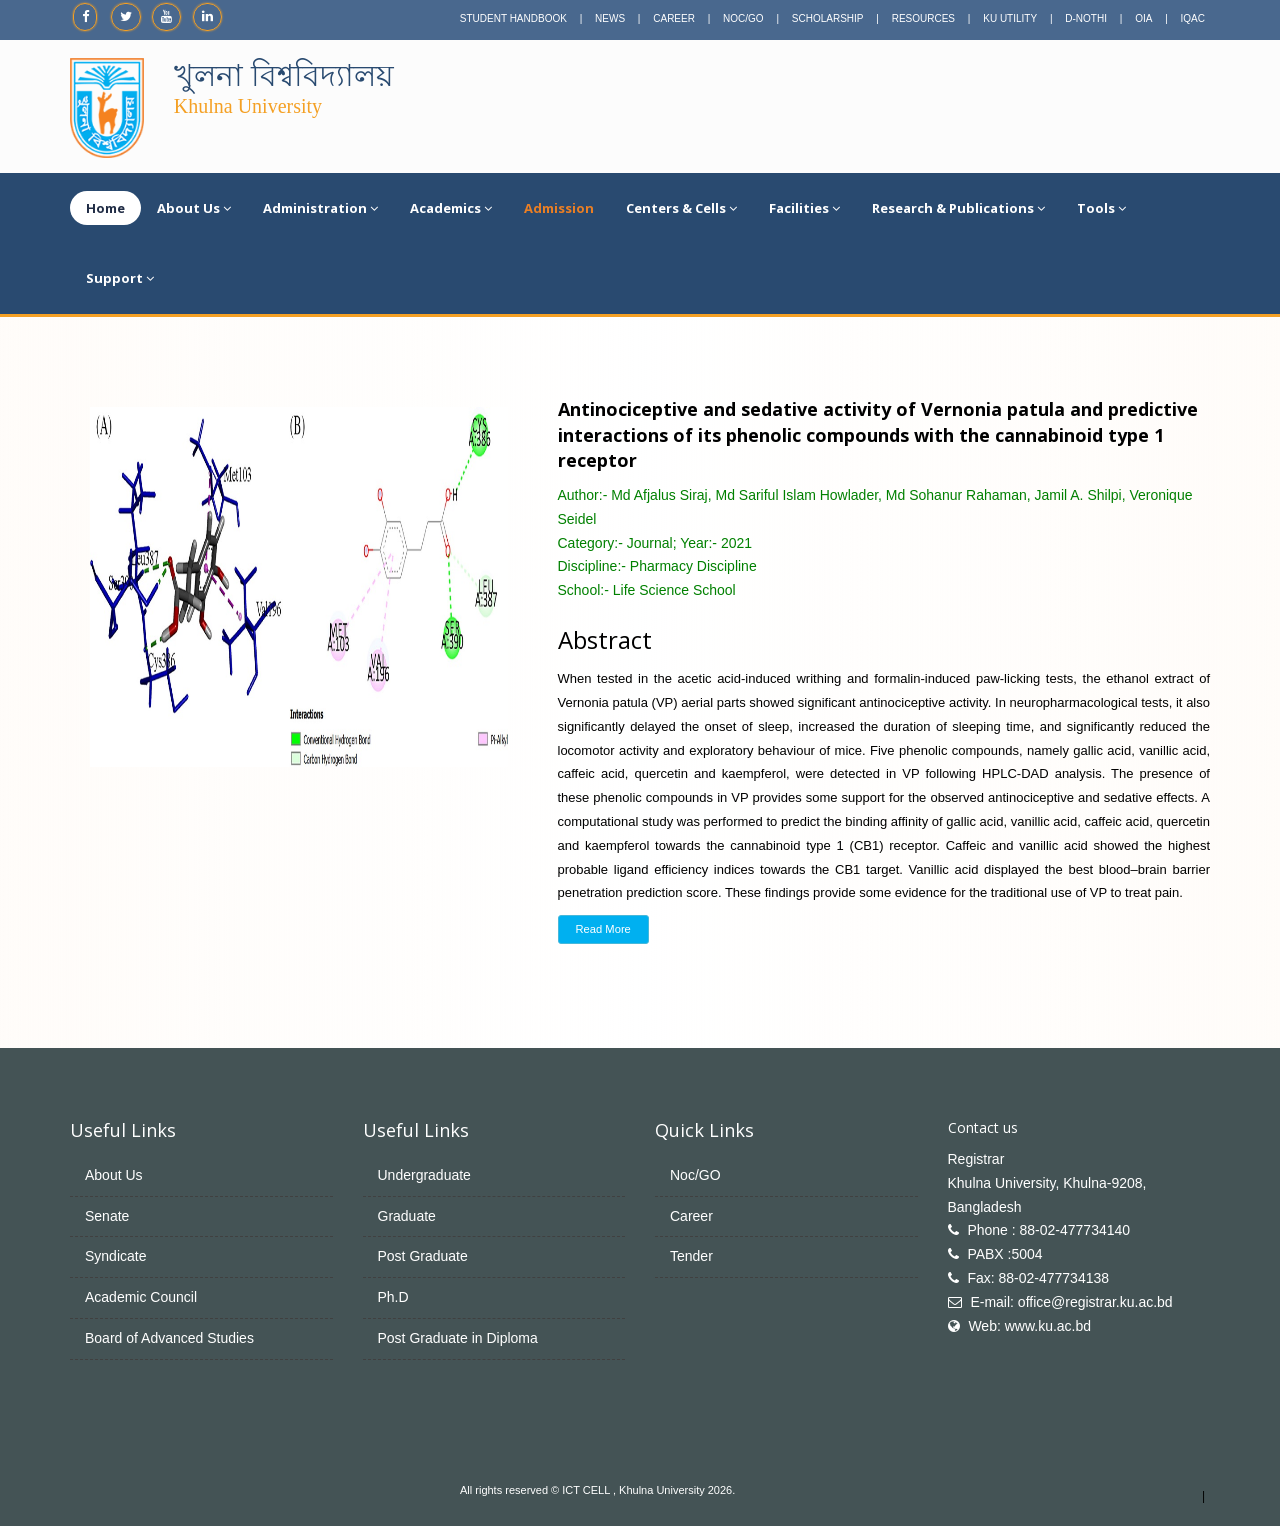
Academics (451, 208)
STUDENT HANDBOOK (513, 18)
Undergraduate (424, 1175)
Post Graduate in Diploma (458, 1338)
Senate (107, 1216)
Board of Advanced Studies (169, 1338)
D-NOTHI (1086, 18)
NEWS (610, 18)
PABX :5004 (1004, 1254)
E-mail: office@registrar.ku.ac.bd (1071, 1302)
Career (691, 1216)
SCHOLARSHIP (828, 18)
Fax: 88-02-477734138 (1038, 1278)
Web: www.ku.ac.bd (1029, 1326)
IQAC (1193, 18)
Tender (691, 1256)
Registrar (976, 1159)
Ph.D (393, 1297)
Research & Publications (958, 208)
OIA (1143, 18)
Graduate (407, 1216)
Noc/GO (695, 1175)
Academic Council (141, 1297)
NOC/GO (743, 18)
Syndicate (115, 1256)
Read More (603, 929)
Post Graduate (423, 1256)
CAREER (674, 18)
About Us (194, 208)
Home (105, 208)
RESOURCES (923, 18)
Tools (1101, 208)
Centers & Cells (681, 208)
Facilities (804, 208)
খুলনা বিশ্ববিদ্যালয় (284, 75)
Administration (320, 208)
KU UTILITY (1010, 18)
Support (120, 278)
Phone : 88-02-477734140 (1048, 1230)
